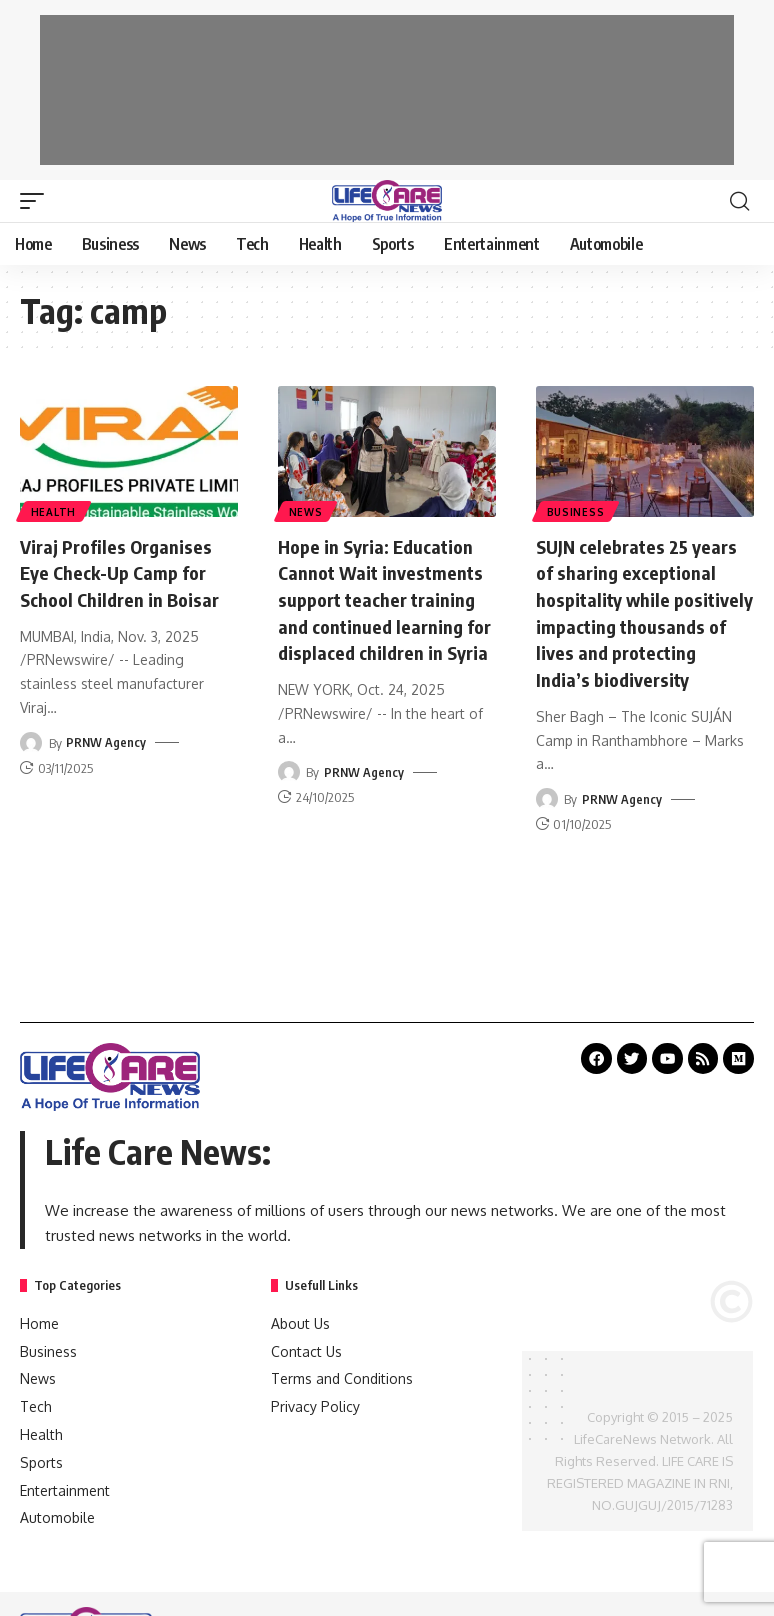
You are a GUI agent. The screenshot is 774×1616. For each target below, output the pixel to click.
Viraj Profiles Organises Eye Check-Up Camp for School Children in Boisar (128, 571)
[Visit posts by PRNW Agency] (31, 741)
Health (54, 511)
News (307, 511)
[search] (739, 201)
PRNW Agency (106, 741)
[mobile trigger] (37, 201)
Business (577, 511)
